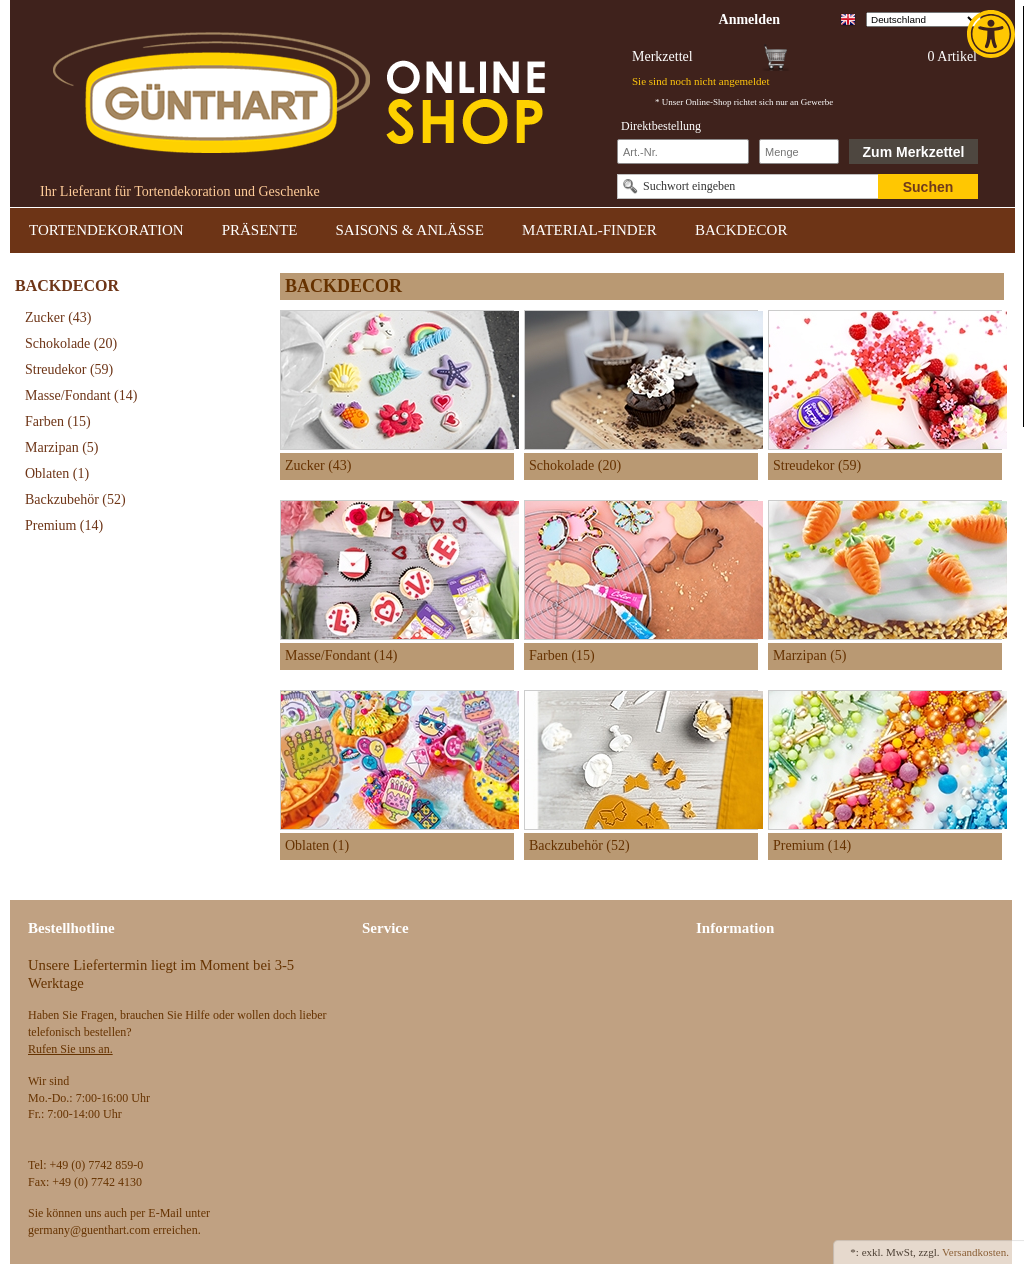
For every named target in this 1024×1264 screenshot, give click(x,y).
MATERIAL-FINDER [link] (589, 230)
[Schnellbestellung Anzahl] (799, 151)
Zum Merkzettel (914, 152)
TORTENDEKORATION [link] (106, 230)
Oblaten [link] (57, 473)
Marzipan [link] (61, 447)
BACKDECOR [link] (741, 230)
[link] (993, 34)
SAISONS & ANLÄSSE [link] (410, 230)
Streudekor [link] (69, 369)
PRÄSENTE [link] (260, 230)
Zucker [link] (58, 317)
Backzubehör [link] (75, 499)
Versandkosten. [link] (975, 1252)
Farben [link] (58, 421)
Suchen (928, 187)
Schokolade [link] (71, 343)
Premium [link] (64, 525)
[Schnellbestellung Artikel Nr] (683, 151)
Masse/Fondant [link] (81, 395)
